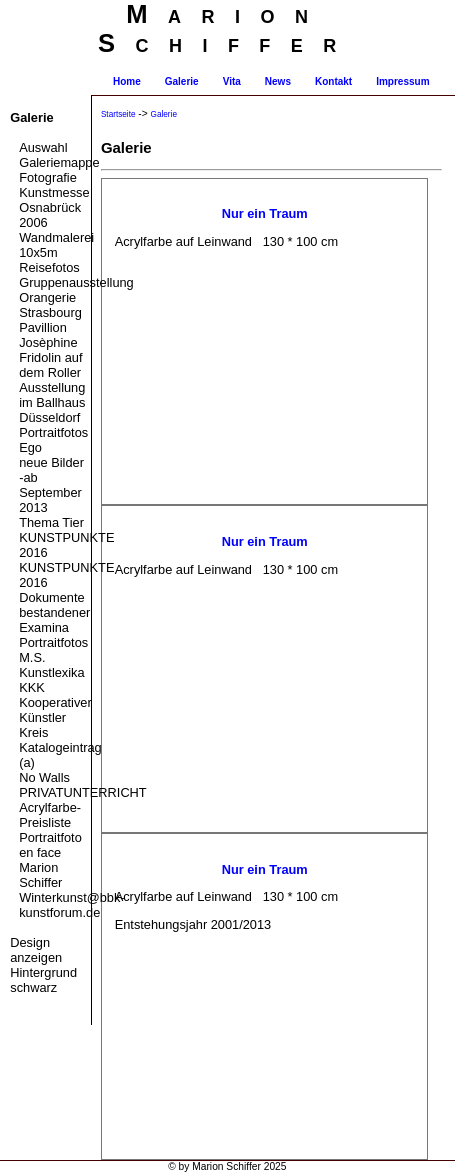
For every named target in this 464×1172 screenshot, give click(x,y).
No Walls (44, 777)
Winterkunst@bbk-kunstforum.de (55, 905)
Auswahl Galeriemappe (55, 155)
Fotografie (48, 177)
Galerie (182, 81)
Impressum (402, 81)
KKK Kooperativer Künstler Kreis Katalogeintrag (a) (55, 725)
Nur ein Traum (265, 213)
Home (127, 81)
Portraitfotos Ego (53, 440)
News (278, 81)
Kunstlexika (51, 672)
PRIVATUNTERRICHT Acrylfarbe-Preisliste (55, 807)
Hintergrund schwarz (43, 980)
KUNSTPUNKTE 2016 (55, 545)
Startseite (118, 114)
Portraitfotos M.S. (53, 650)
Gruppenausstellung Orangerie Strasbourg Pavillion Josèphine (55, 312)
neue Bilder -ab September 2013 (51, 485)
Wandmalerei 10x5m (55, 245)
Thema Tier (51, 522)
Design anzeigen (36, 950)
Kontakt (333, 81)
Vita (232, 81)
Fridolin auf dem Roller (50, 365)
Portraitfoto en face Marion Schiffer (50, 860)
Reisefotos (49, 267)
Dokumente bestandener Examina (54, 612)
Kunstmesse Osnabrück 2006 (54, 207)
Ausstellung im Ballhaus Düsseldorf (52, 402)
